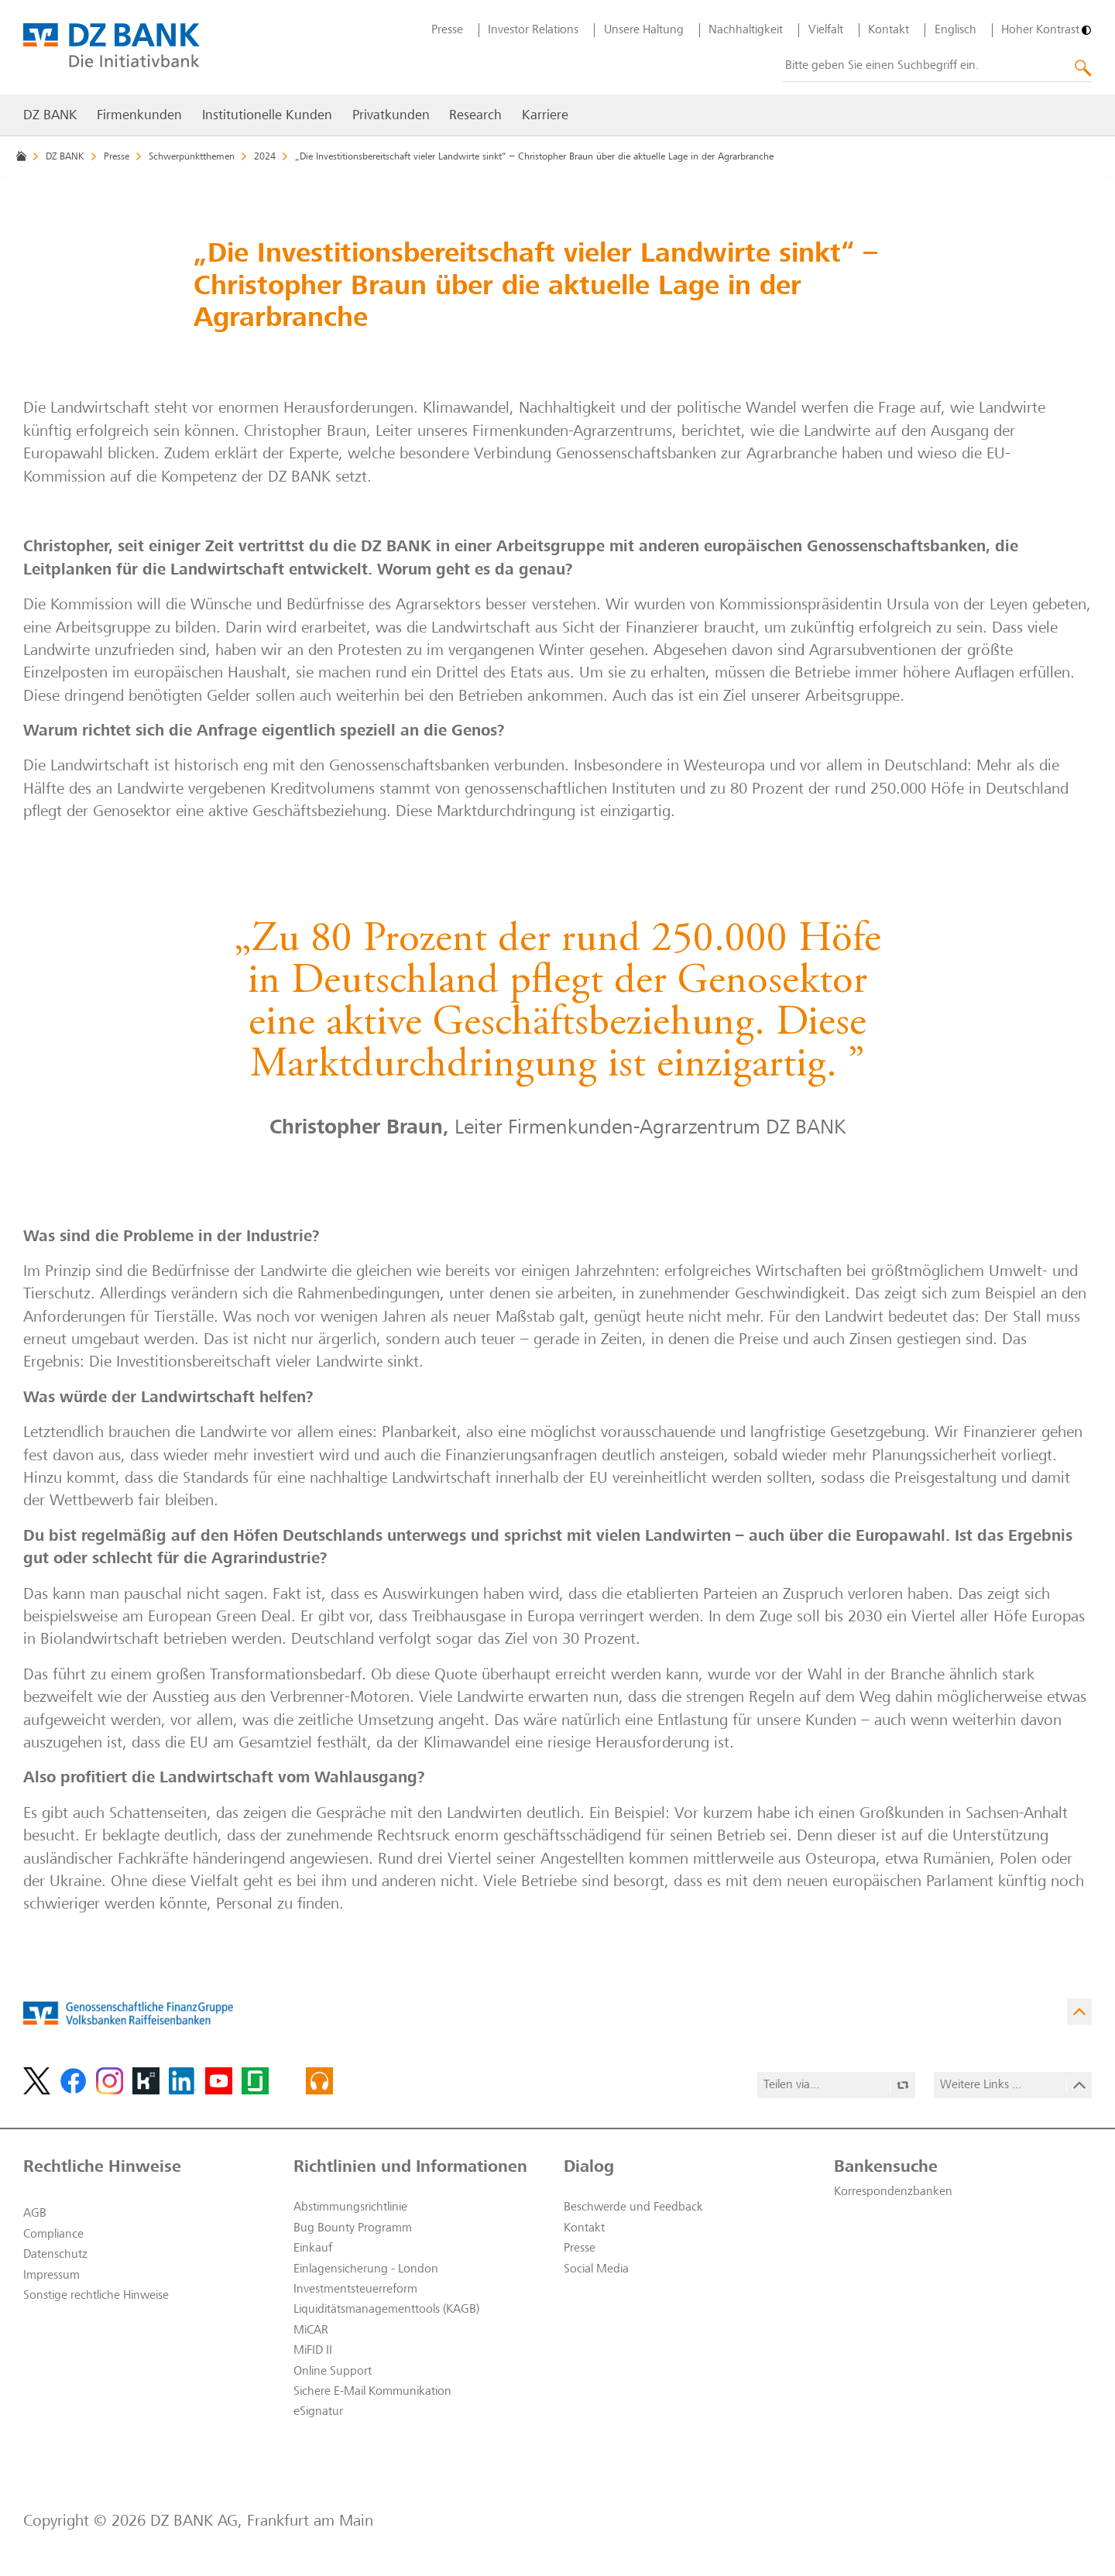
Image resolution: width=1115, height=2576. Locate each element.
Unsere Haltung (644, 30)
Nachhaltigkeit (745, 30)
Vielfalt (825, 30)
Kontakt (888, 30)
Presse (447, 30)
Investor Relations (533, 30)
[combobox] (937, 66)
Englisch (955, 30)
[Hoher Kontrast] (1046, 30)
